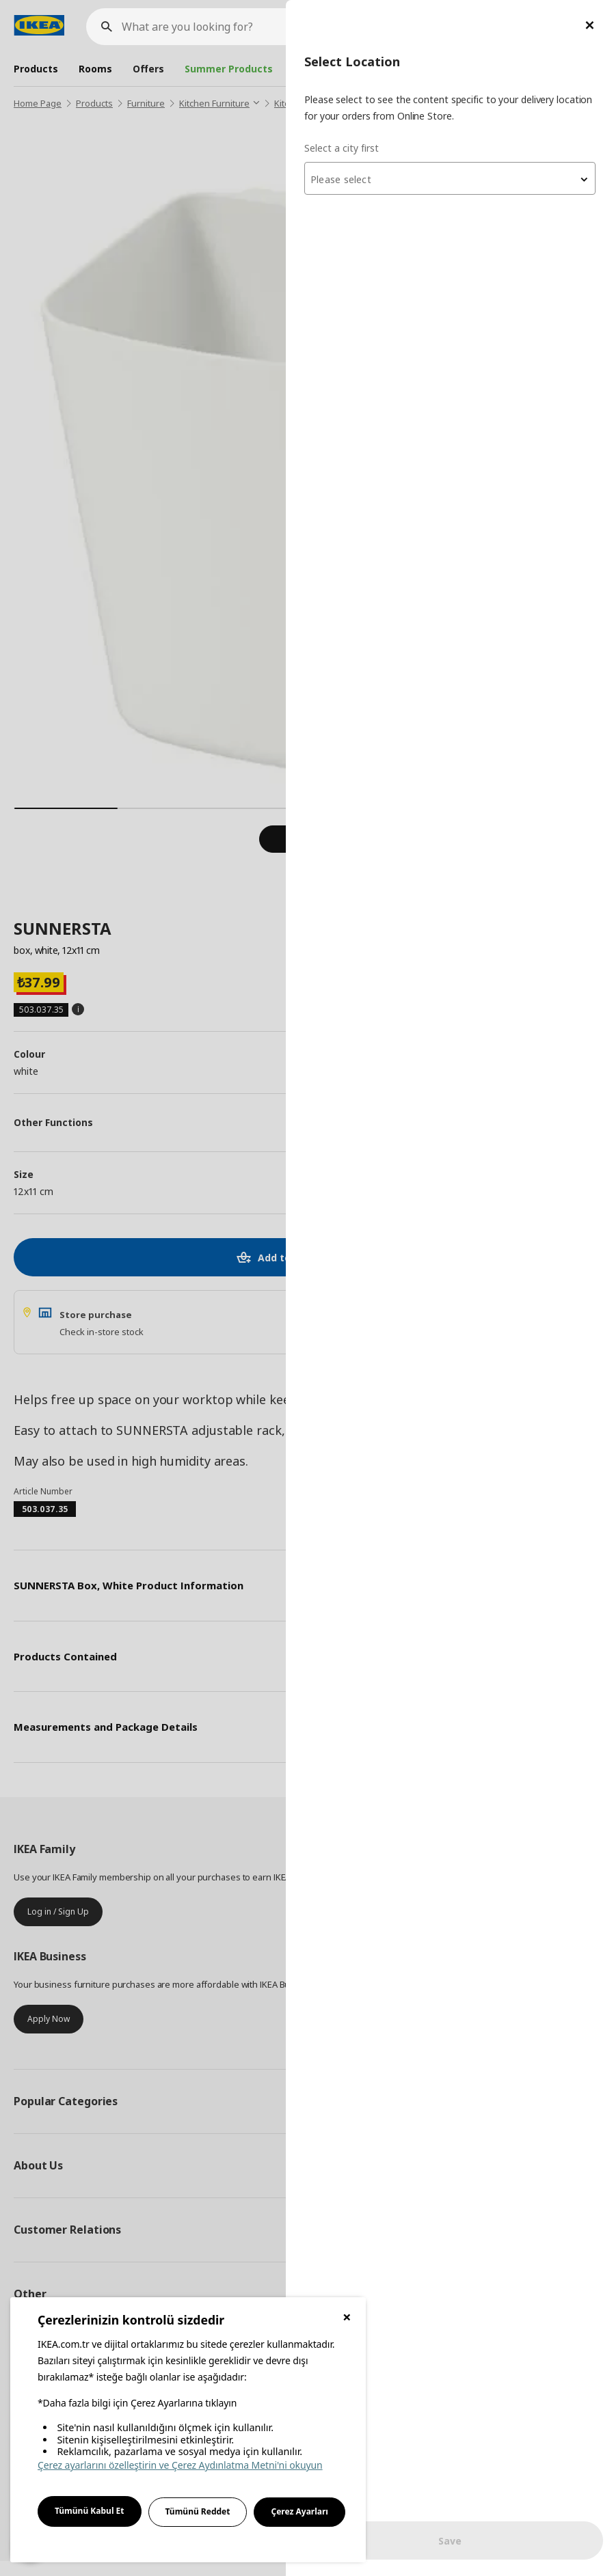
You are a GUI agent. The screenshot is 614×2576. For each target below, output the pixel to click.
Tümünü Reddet (197, 2511)
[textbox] (450, 180)
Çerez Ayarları (299, 2511)
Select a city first (341, 147)
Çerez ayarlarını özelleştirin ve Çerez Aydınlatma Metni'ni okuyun (180, 2464)
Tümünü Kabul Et (89, 2511)
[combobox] (450, 178)
